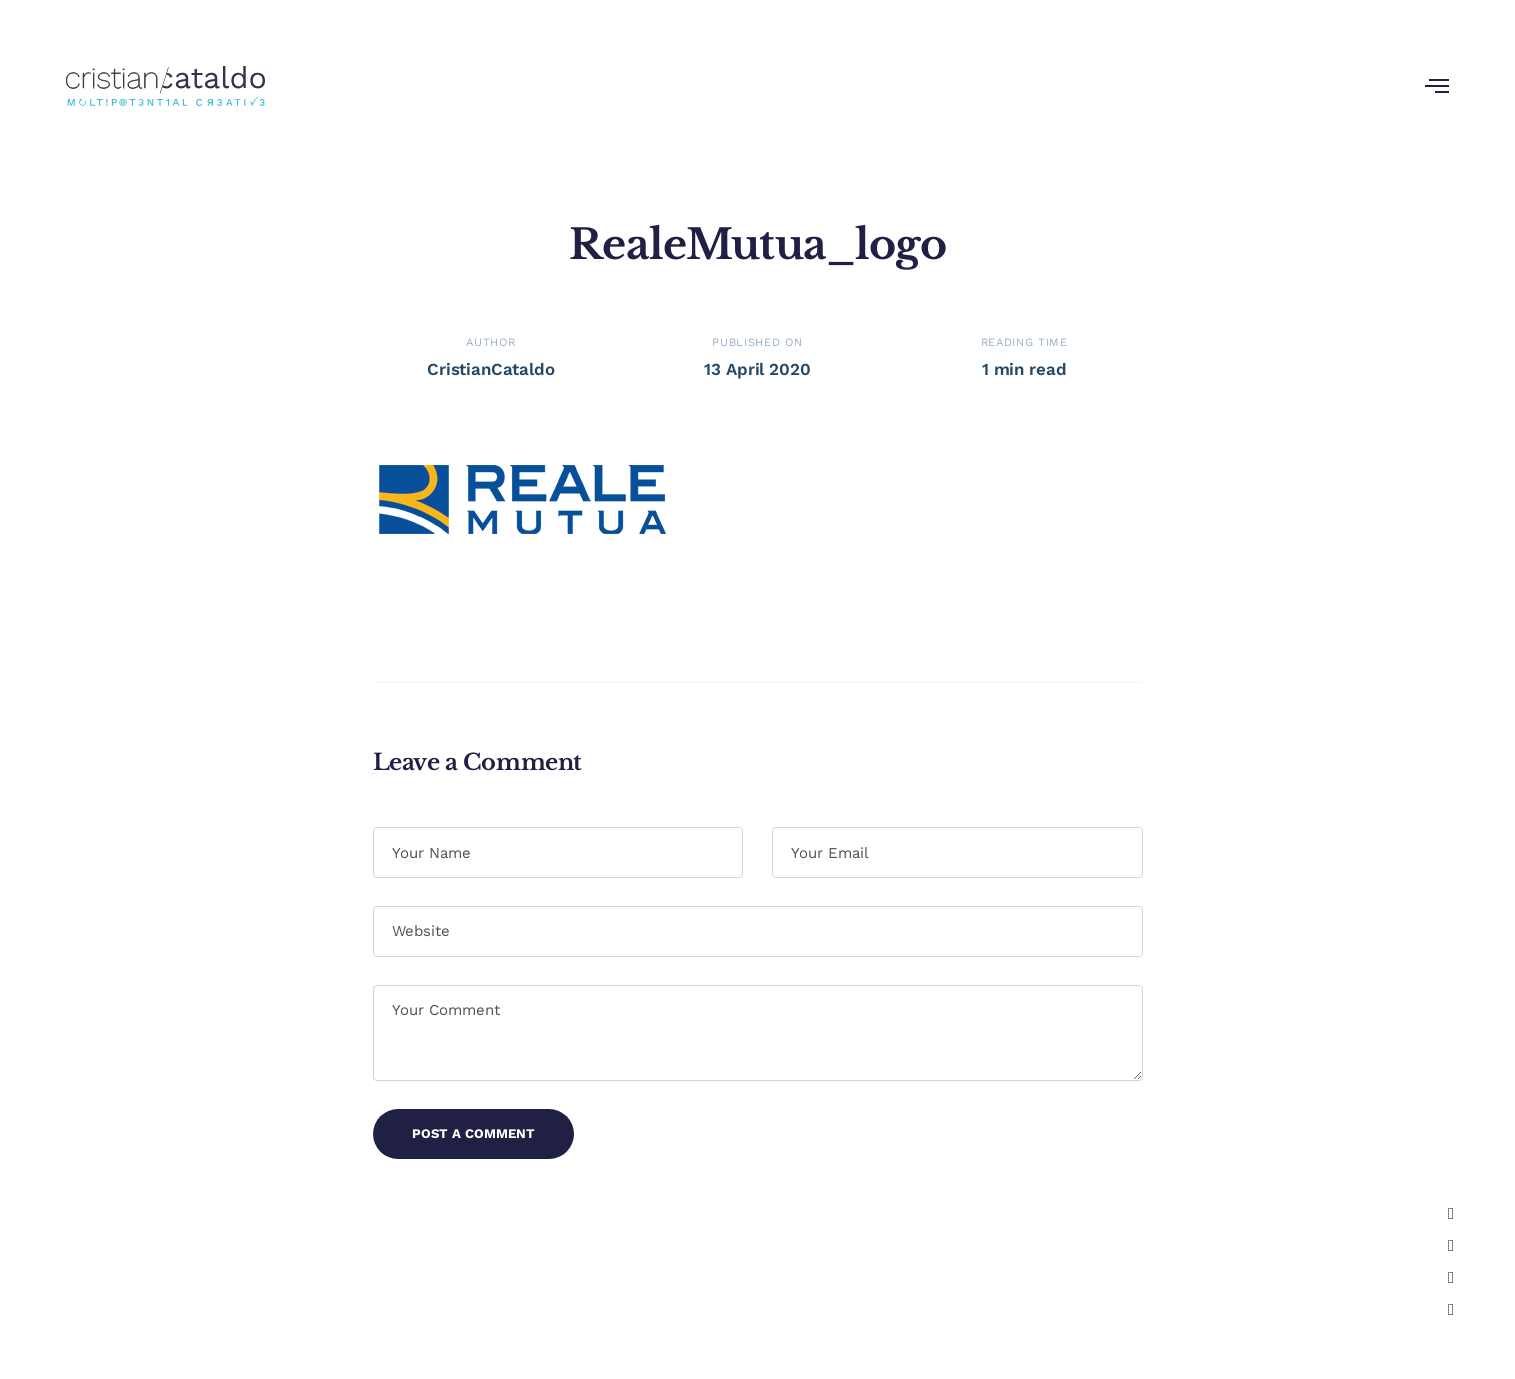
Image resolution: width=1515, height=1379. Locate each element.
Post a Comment (473, 1133)
